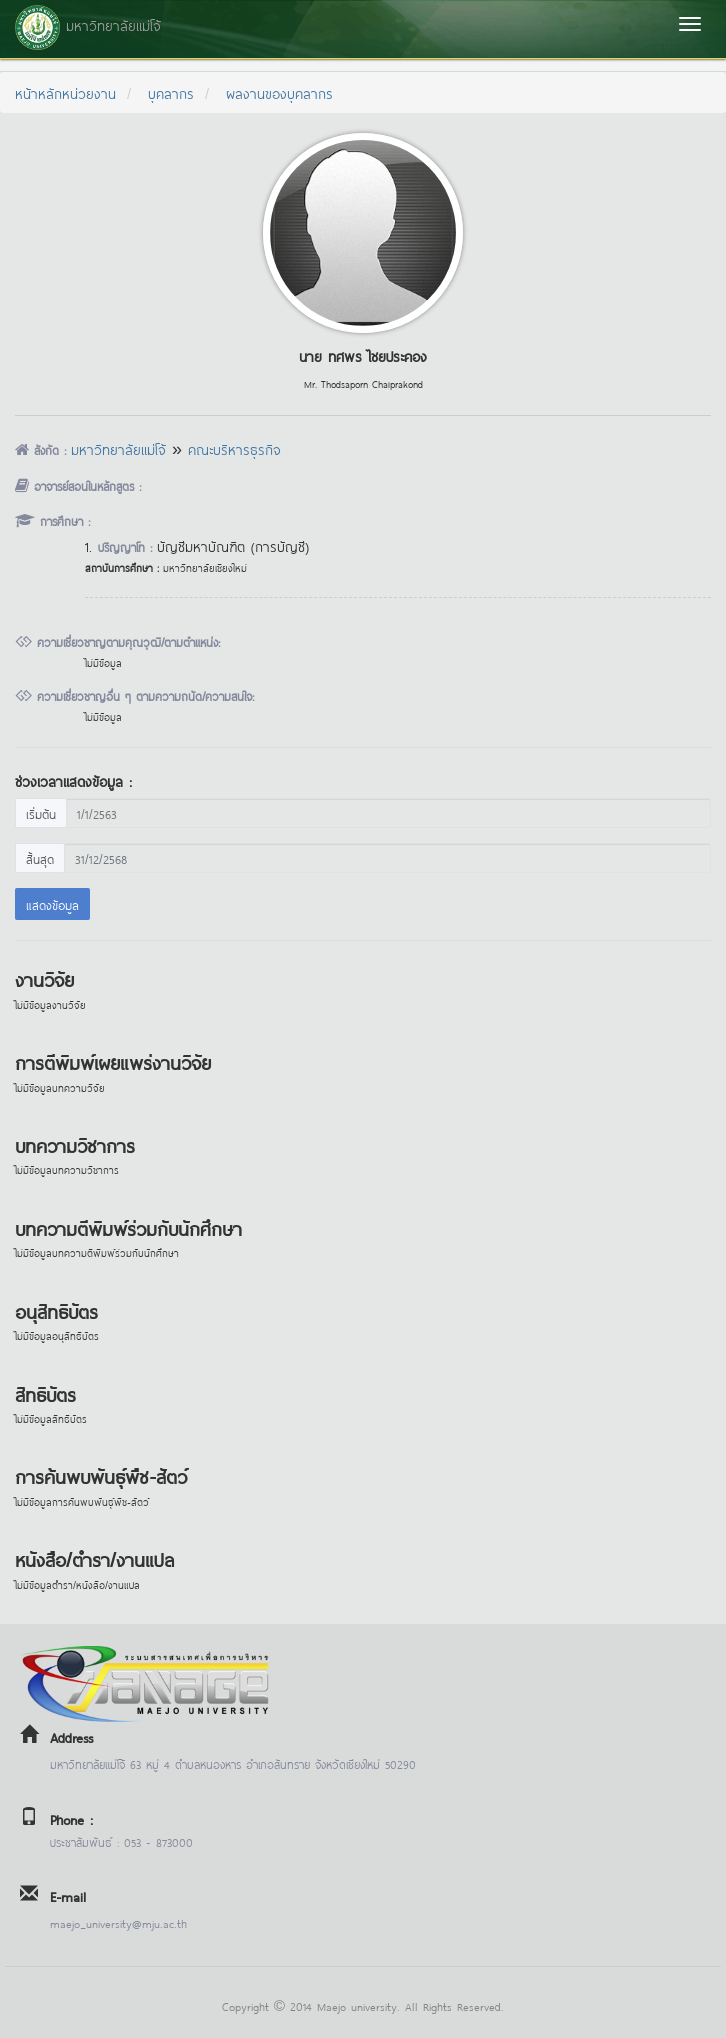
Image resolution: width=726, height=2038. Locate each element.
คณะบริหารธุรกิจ (234, 448)
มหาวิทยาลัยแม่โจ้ (118, 448)
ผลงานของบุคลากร (279, 92)
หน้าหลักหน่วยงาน (65, 92)
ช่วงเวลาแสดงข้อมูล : (73, 780)
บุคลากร (171, 92)
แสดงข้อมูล (52, 904)
